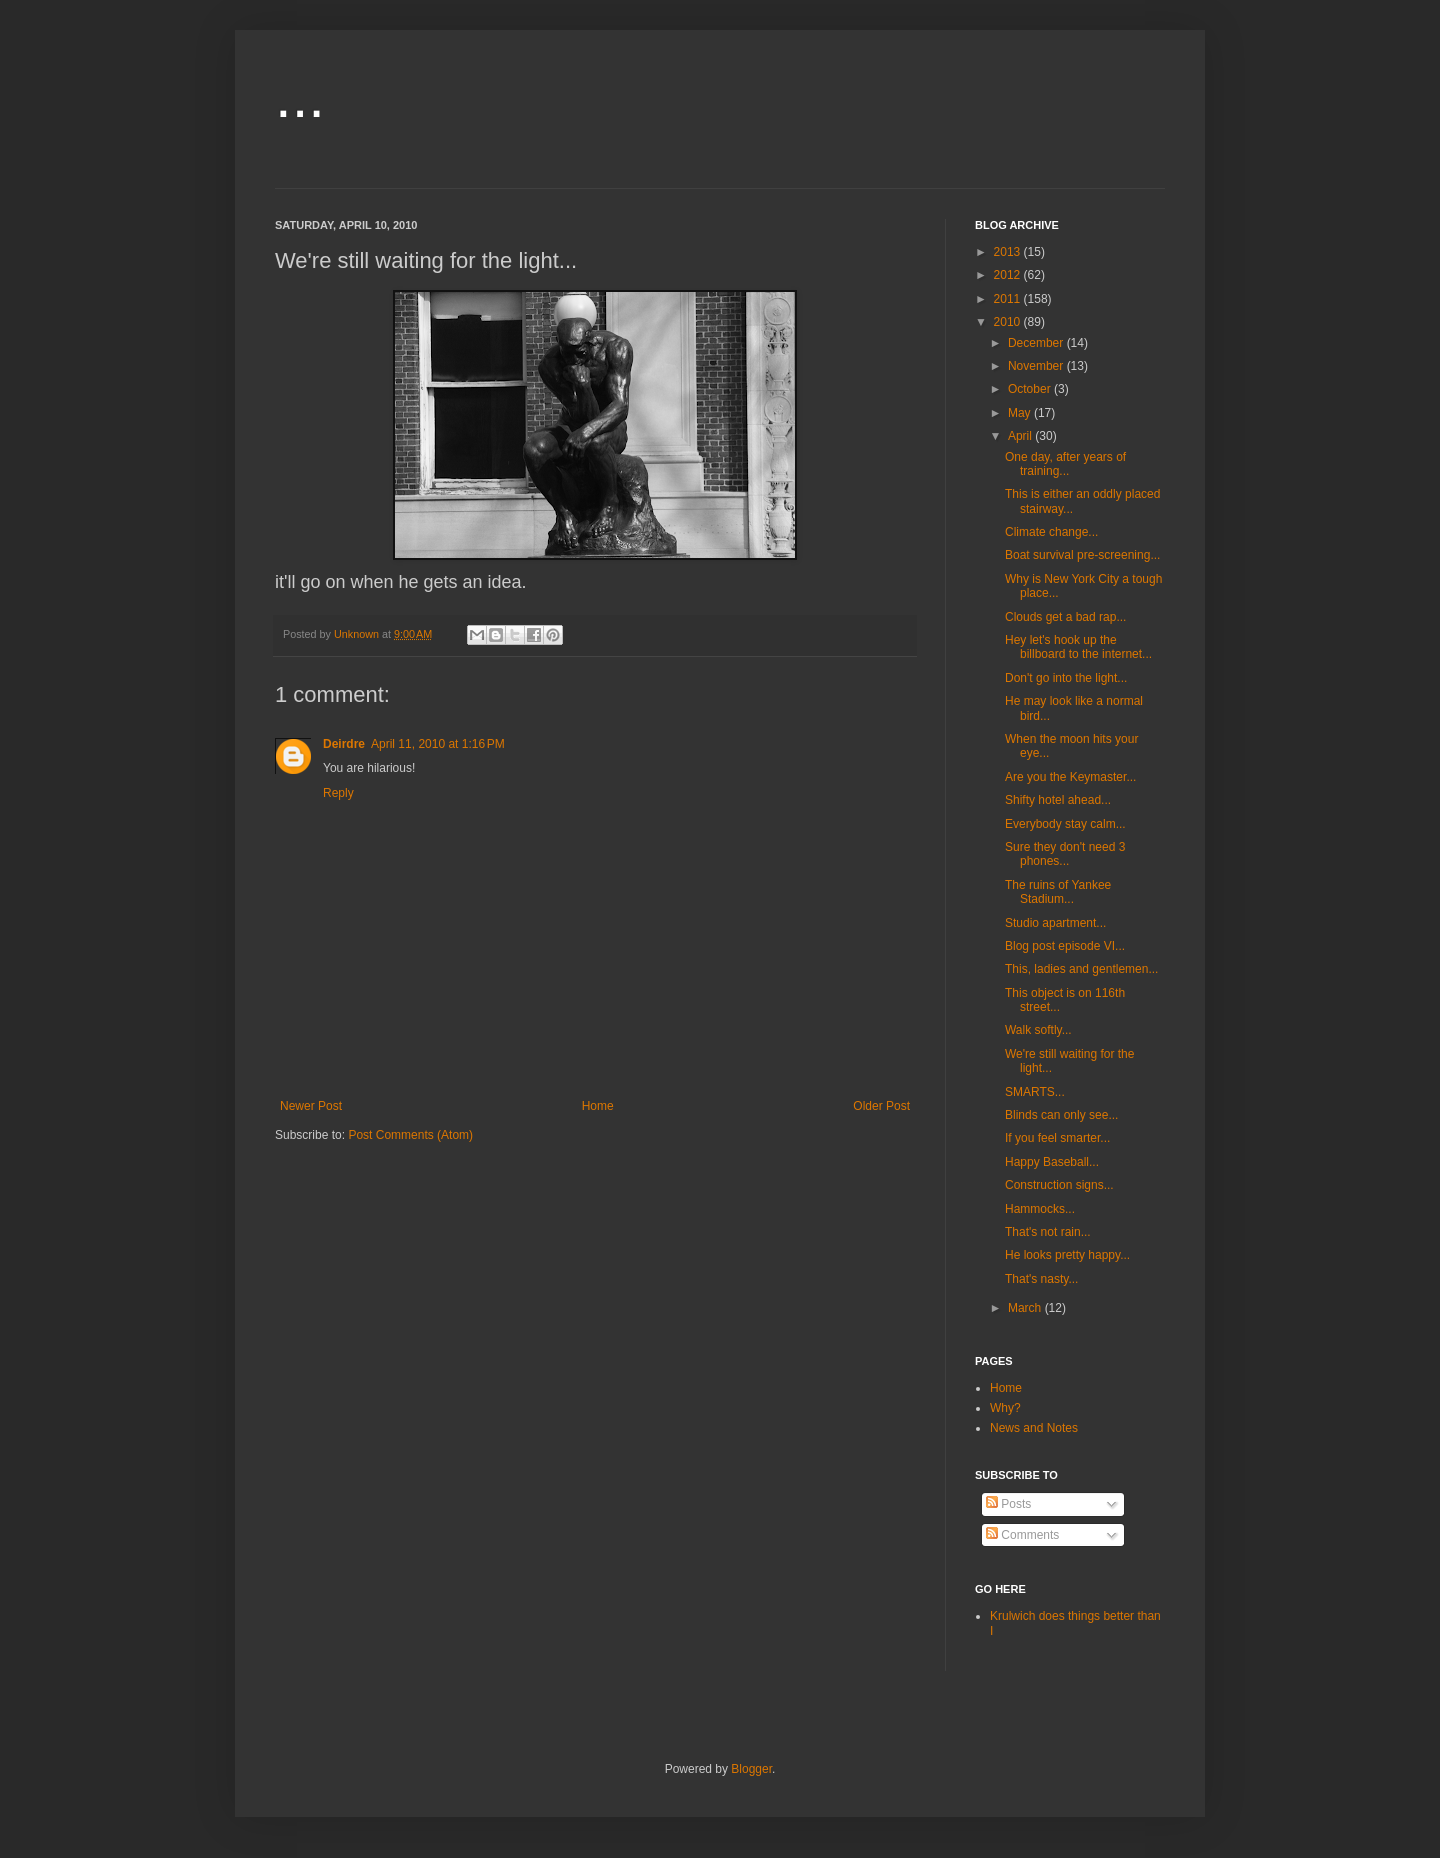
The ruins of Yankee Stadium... (1058, 892)
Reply (338, 793)
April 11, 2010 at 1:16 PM (438, 744)
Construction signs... (1059, 1185)
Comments (1022, 1535)
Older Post (881, 1106)
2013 (1009, 252)
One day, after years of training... (1065, 464)
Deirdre (344, 744)
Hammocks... (1040, 1209)
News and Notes (1034, 1428)
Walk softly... (1038, 1030)
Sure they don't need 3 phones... (1065, 854)
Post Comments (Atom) (410, 1135)
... (300, 96)
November (1037, 366)
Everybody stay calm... (1065, 824)
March (1026, 1308)
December (1037, 343)
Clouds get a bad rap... (1065, 617)
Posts (1008, 1504)
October (1031, 389)
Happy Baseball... (1052, 1162)
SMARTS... (1035, 1092)
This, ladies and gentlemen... (1081, 969)
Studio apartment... (1055, 923)
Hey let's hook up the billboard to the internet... (1078, 647)
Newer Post (311, 1106)
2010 (1009, 322)
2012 (1009, 275)
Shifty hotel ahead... (1058, 800)
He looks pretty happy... (1067, 1255)
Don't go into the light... (1066, 678)
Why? (1005, 1408)
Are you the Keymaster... (1070, 777)
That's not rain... (1048, 1232)
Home (598, 1106)
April (1021, 436)
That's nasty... (1041, 1279)
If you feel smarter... (1057, 1138)
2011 (1009, 299)
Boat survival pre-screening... (1082, 555)
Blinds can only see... (1061, 1115)
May (1021, 413)
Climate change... (1051, 532)
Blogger (751, 1769)
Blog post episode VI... (1065, 946)
